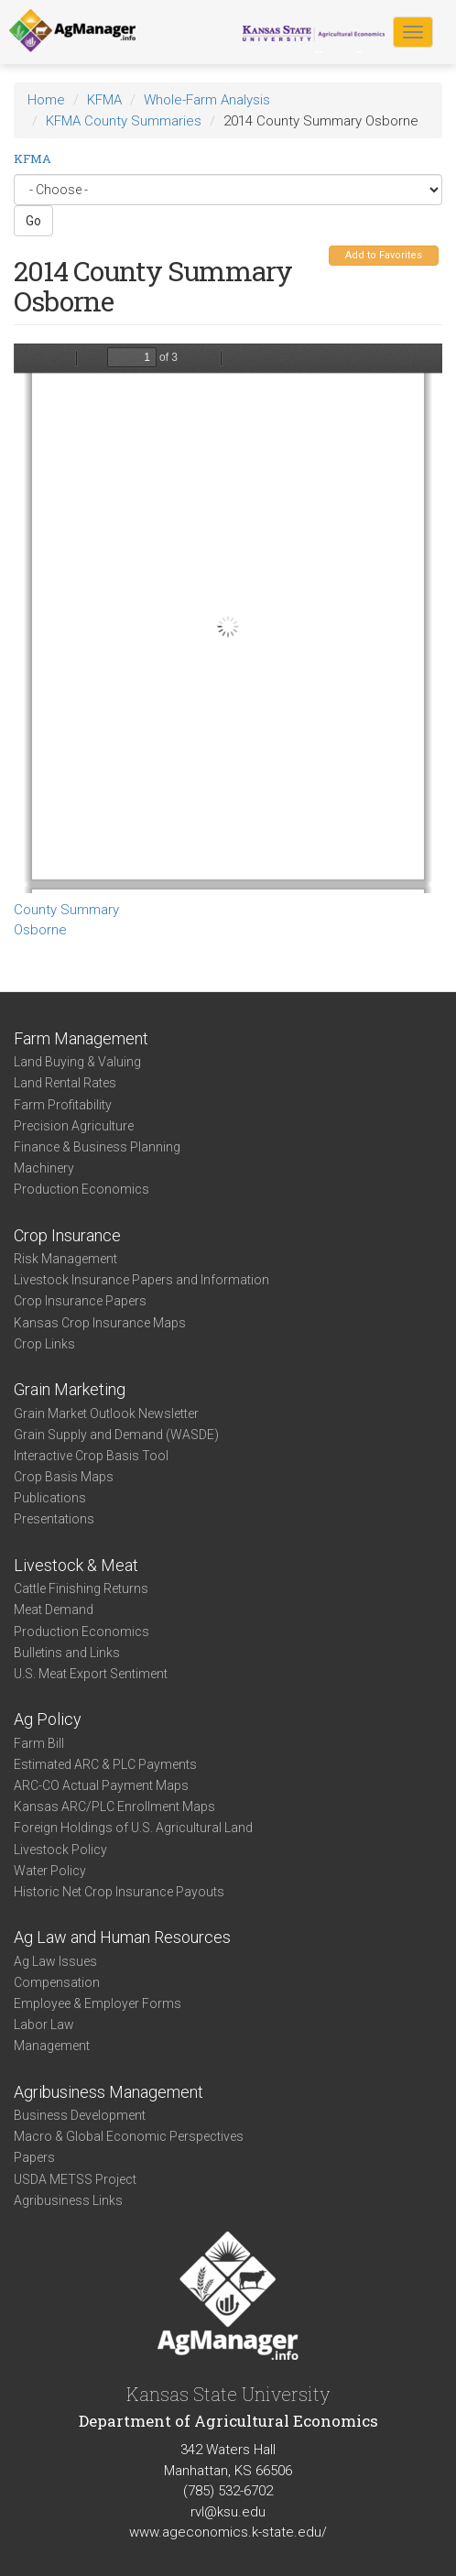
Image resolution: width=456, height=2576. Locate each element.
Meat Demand (53, 1609)
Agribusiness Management (108, 2091)
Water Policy (50, 1870)
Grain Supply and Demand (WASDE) (116, 1434)
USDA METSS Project (75, 2179)
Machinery (44, 1168)
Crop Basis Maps (64, 1476)
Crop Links (44, 1344)
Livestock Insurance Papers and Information (141, 1279)
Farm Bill (39, 1743)
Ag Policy (47, 1719)
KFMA (104, 100)
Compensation (57, 1982)
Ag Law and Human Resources (122, 1937)
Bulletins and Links (67, 1652)
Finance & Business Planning (97, 1147)
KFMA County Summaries (123, 121)
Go (33, 220)
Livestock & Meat (76, 1565)
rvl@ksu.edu (228, 2512)
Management (52, 2045)
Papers (34, 2157)
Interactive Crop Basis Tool (91, 1455)
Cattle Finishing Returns (81, 1588)
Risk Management (65, 1258)
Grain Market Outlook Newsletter (106, 1413)
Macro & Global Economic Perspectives (129, 2136)
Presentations (54, 1519)
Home (46, 100)
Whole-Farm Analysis (207, 100)
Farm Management (81, 1038)
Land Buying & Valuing (77, 1061)
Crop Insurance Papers (80, 1300)
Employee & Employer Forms (97, 2003)
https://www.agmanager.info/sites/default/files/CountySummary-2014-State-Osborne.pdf (228, 618)
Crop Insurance (67, 1235)
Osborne (40, 930)
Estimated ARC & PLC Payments (105, 1764)
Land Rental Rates (65, 1082)
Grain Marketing (69, 1389)
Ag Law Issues (55, 1961)
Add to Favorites (383, 255)
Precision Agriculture (74, 1126)
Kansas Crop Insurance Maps (100, 1322)
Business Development (80, 2115)
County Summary (66, 909)
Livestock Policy (60, 1849)
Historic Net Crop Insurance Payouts (119, 1891)
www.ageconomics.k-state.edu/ (228, 2532)
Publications (50, 1497)
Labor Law (44, 2024)
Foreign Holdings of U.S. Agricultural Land (133, 1827)
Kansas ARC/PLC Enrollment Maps (114, 1806)
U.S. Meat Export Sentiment (91, 1673)
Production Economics (81, 1189)
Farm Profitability (63, 1104)
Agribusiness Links (68, 2200)
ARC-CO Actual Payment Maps (101, 1785)
